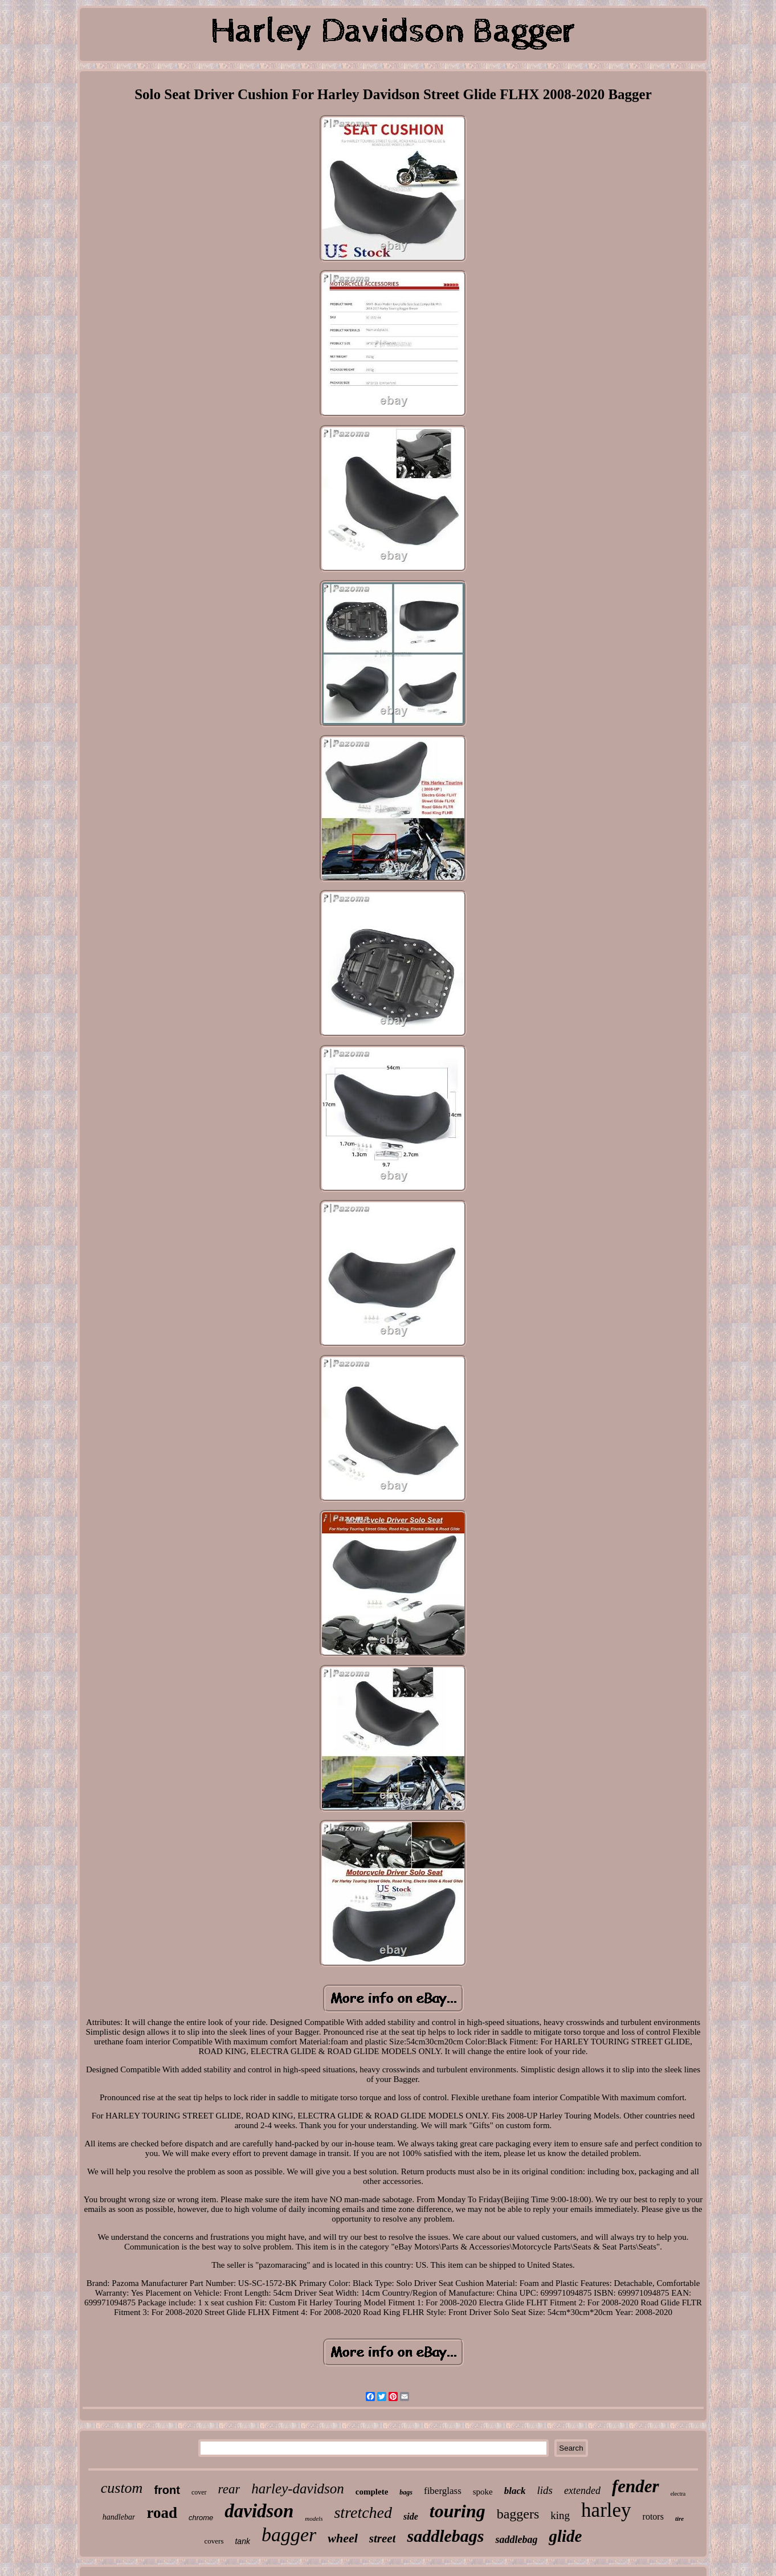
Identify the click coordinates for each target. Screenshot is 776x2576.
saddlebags (445, 2535)
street (382, 2538)
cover (199, 2492)
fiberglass (442, 2490)
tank (242, 2541)
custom (122, 2488)
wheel (343, 2538)
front (167, 2490)
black (515, 2490)
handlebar (119, 2517)
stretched (363, 2512)
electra (678, 2494)
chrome (201, 2517)
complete (372, 2491)
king (560, 2515)
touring (457, 2511)
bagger (289, 2534)
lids (545, 2490)
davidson (258, 2511)
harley (606, 2510)
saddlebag (516, 2539)
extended (582, 2490)
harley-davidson (297, 2488)
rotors (653, 2516)
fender (635, 2486)
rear (229, 2489)
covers (214, 2541)
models (313, 2518)
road (161, 2512)
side (410, 2516)
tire (679, 2518)
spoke (483, 2491)
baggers (518, 2513)
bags (405, 2492)
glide (565, 2536)
